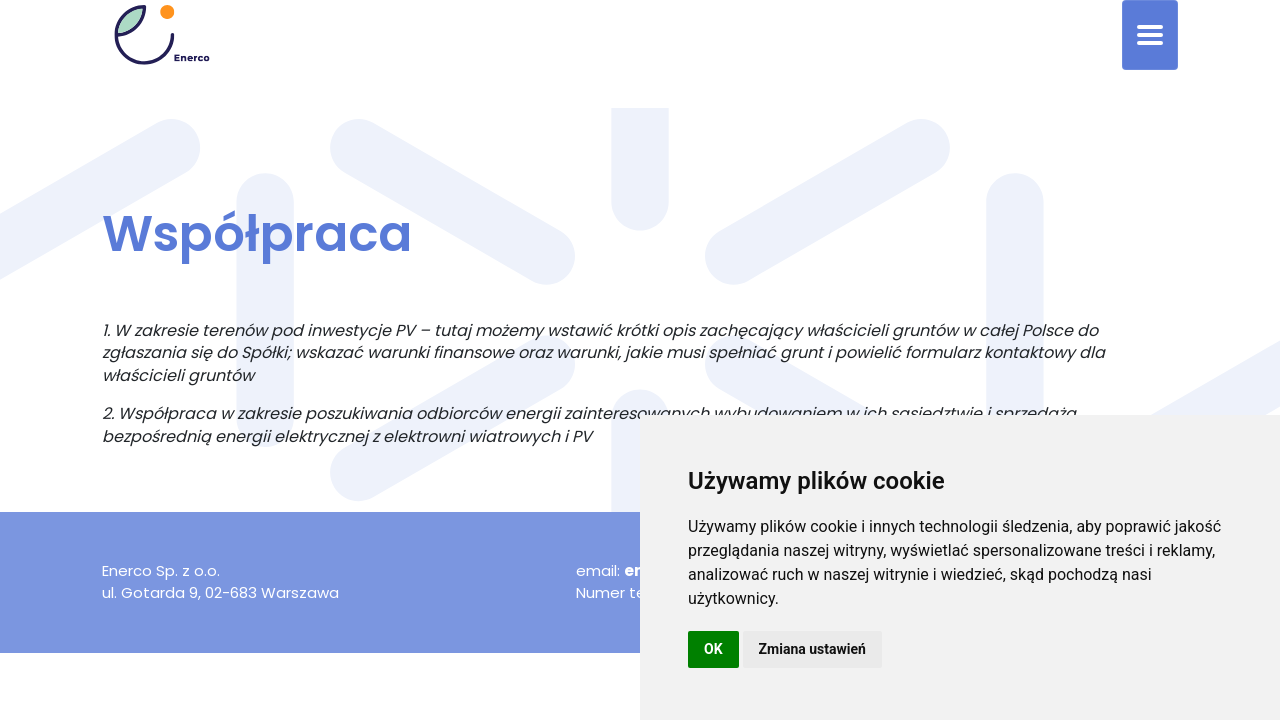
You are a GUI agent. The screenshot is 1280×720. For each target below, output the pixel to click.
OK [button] (713, 649)
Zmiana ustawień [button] (812, 649)
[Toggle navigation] (1150, 35)
